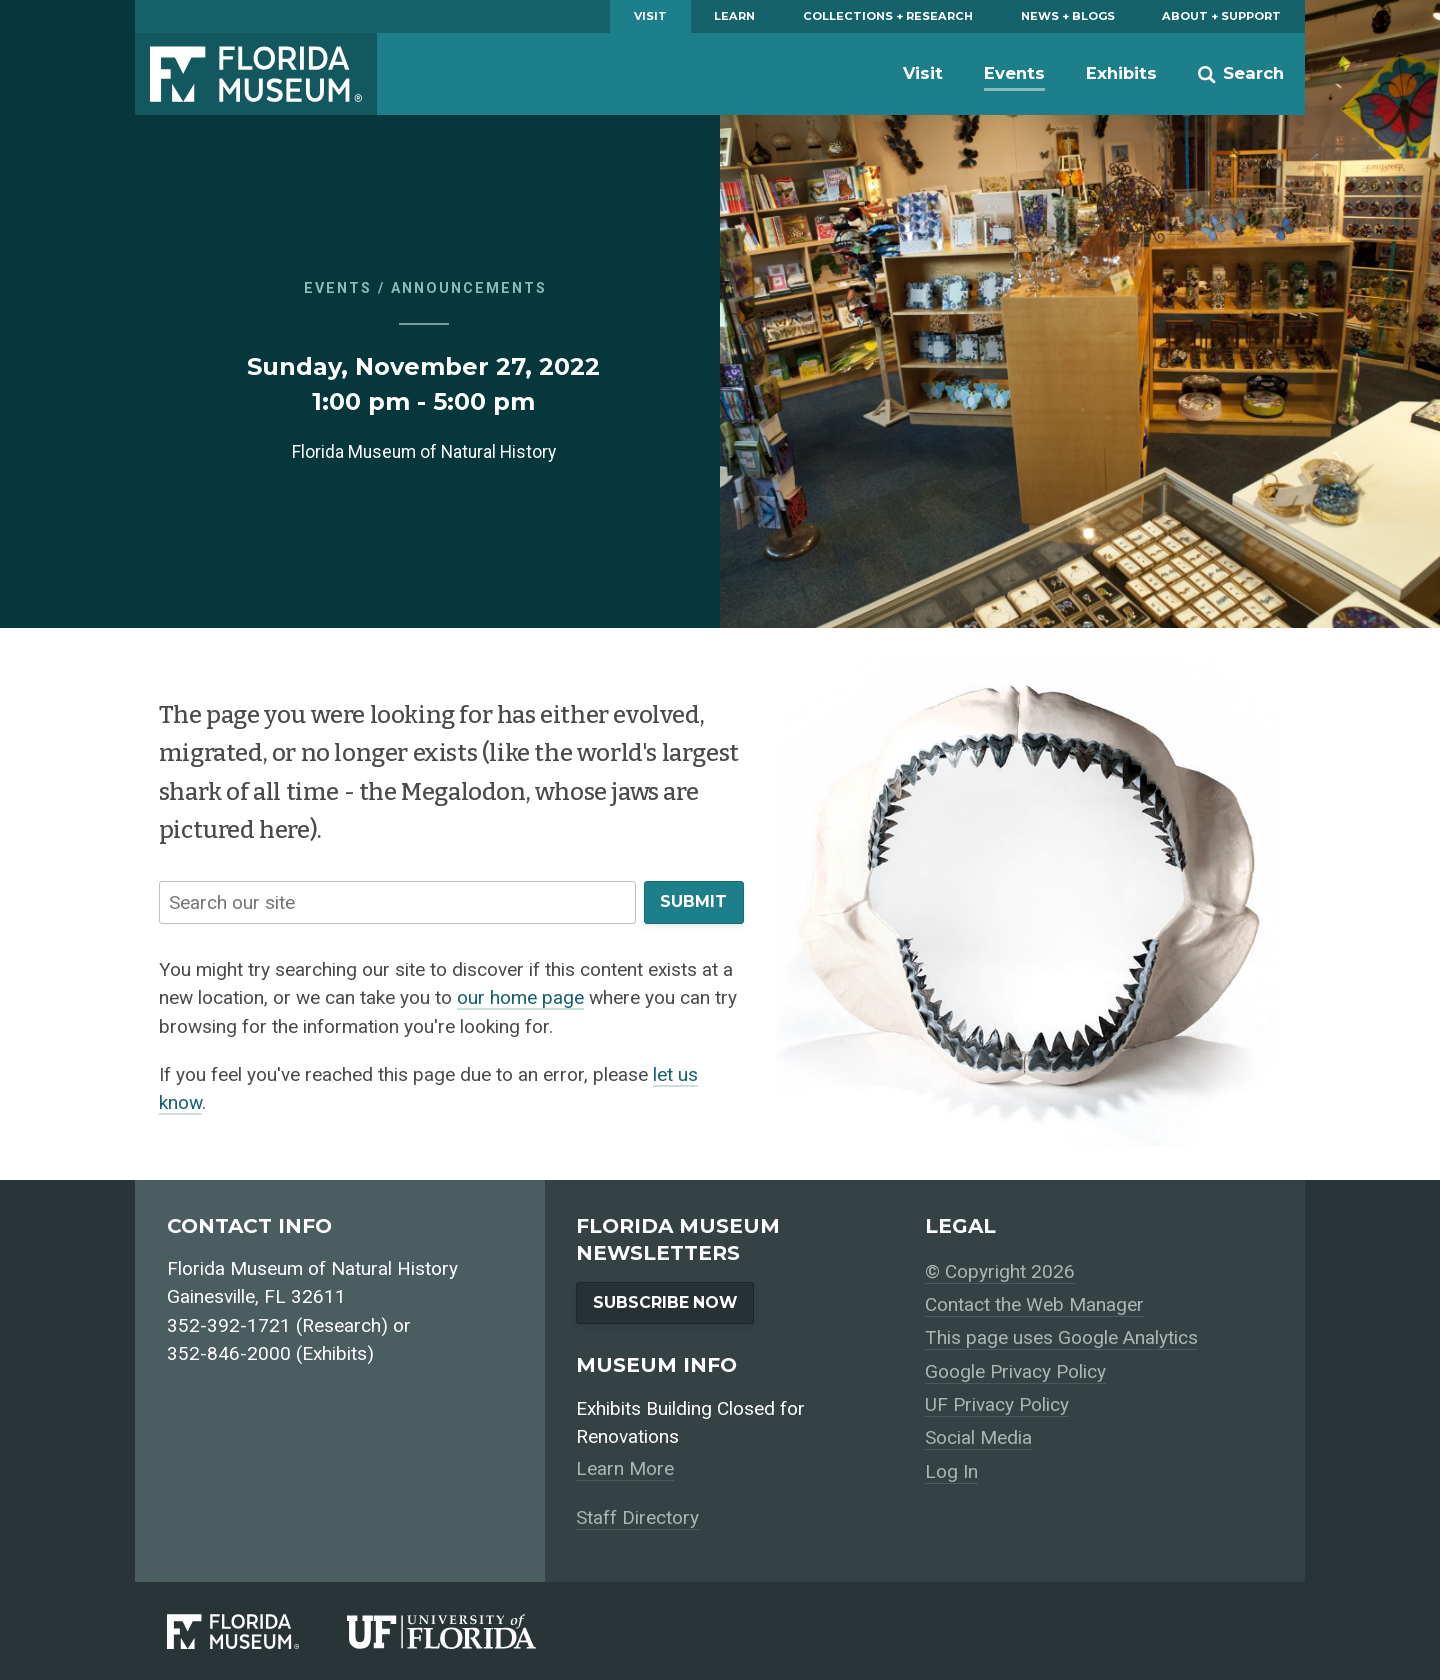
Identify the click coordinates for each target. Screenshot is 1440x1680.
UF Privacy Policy (997, 1404)
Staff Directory (637, 1517)
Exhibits (1121, 73)
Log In (951, 1471)
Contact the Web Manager (1034, 1304)
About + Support (1221, 16)
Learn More (625, 1468)
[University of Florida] (465, 1631)
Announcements (469, 288)
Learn (734, 16)
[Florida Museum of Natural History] (257, 1631)
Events (1014, 73)
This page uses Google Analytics (1061, 1337)
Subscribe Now (665, 1302)
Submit (693, 901)
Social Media (978, 1437)
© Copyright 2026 (1000, 1271)
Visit (650, 16)
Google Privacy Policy (1015, 1371)
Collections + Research (888, 16)
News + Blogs (1068, 16)
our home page (520, 997)
